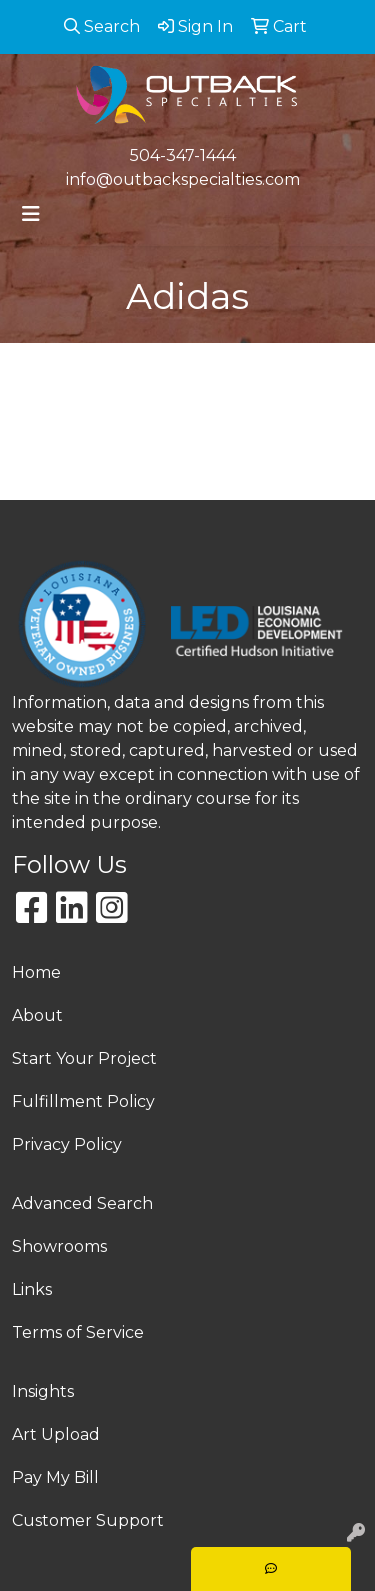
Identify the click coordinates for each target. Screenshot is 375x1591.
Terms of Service (78, 1332)
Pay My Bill (55, 1477)
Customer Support (88, 1520)
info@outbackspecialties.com (183, 179)
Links (32, 1289)
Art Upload (56, 1434)
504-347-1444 (183, 155)
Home (36, 972)
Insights (43, 1391)
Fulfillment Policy (83, 1101)
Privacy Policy (67, 1144)
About (37, 1015)
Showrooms (59, 1246)
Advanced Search (82, 1203)
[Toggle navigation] (31, 214)
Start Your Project (84, 1058)
